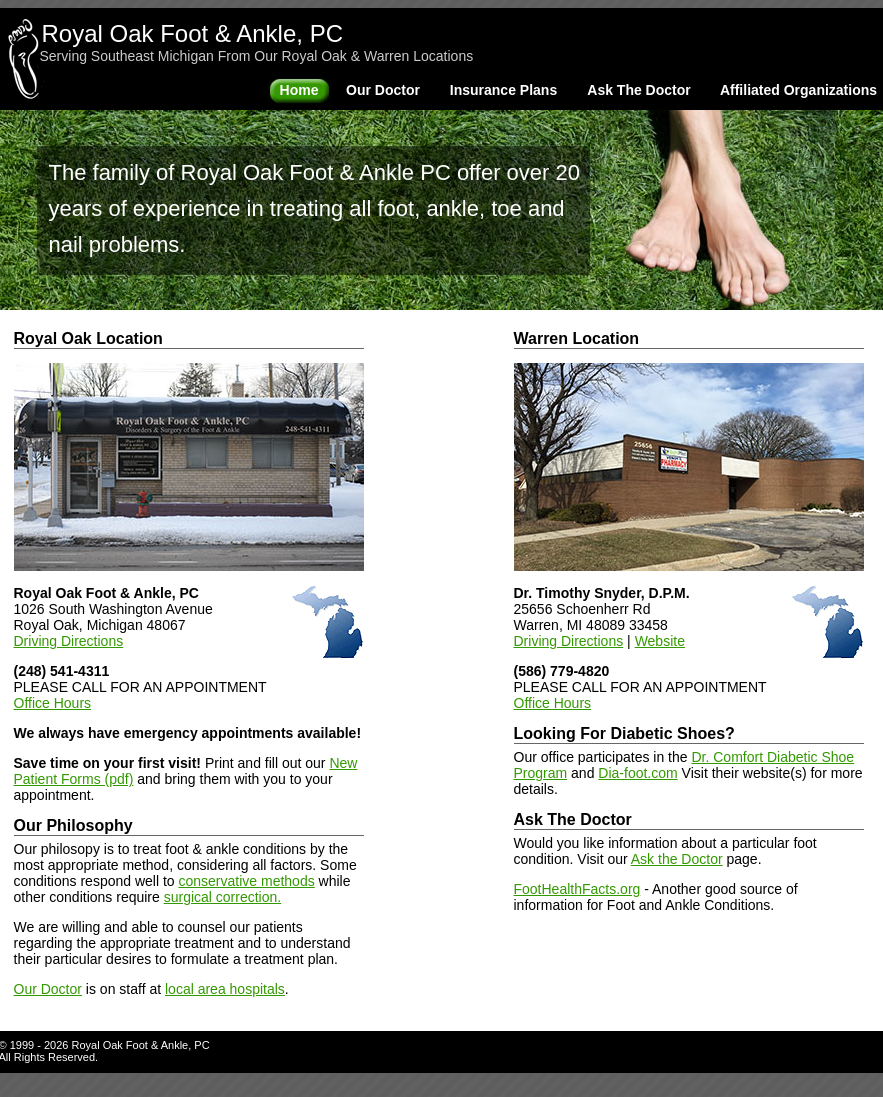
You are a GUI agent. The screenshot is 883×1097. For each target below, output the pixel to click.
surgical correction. (223, 897)
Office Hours (53, 703)
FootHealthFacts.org (577, 889)
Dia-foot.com (637, 773)
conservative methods (247, 881)
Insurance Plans (503, 90)
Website (660, 641)
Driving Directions (69, 641)
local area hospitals (225, 989)
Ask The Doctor (638, 90)
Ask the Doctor (677, 859)
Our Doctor (383, 90)
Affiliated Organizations (798, 90)
